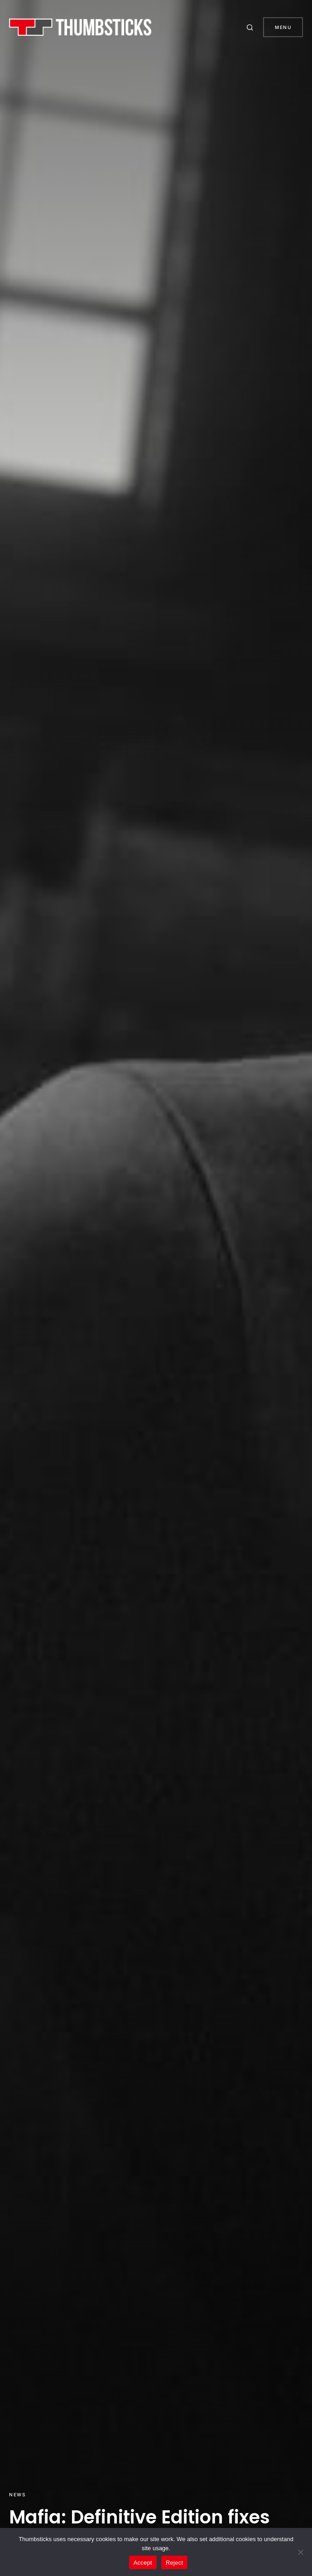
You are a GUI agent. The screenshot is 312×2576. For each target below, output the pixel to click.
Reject (174, 2562)
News (17, 2494)
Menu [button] (283, 27)
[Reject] (300, 2552)
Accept (143, 2562)
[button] (251, 27)
